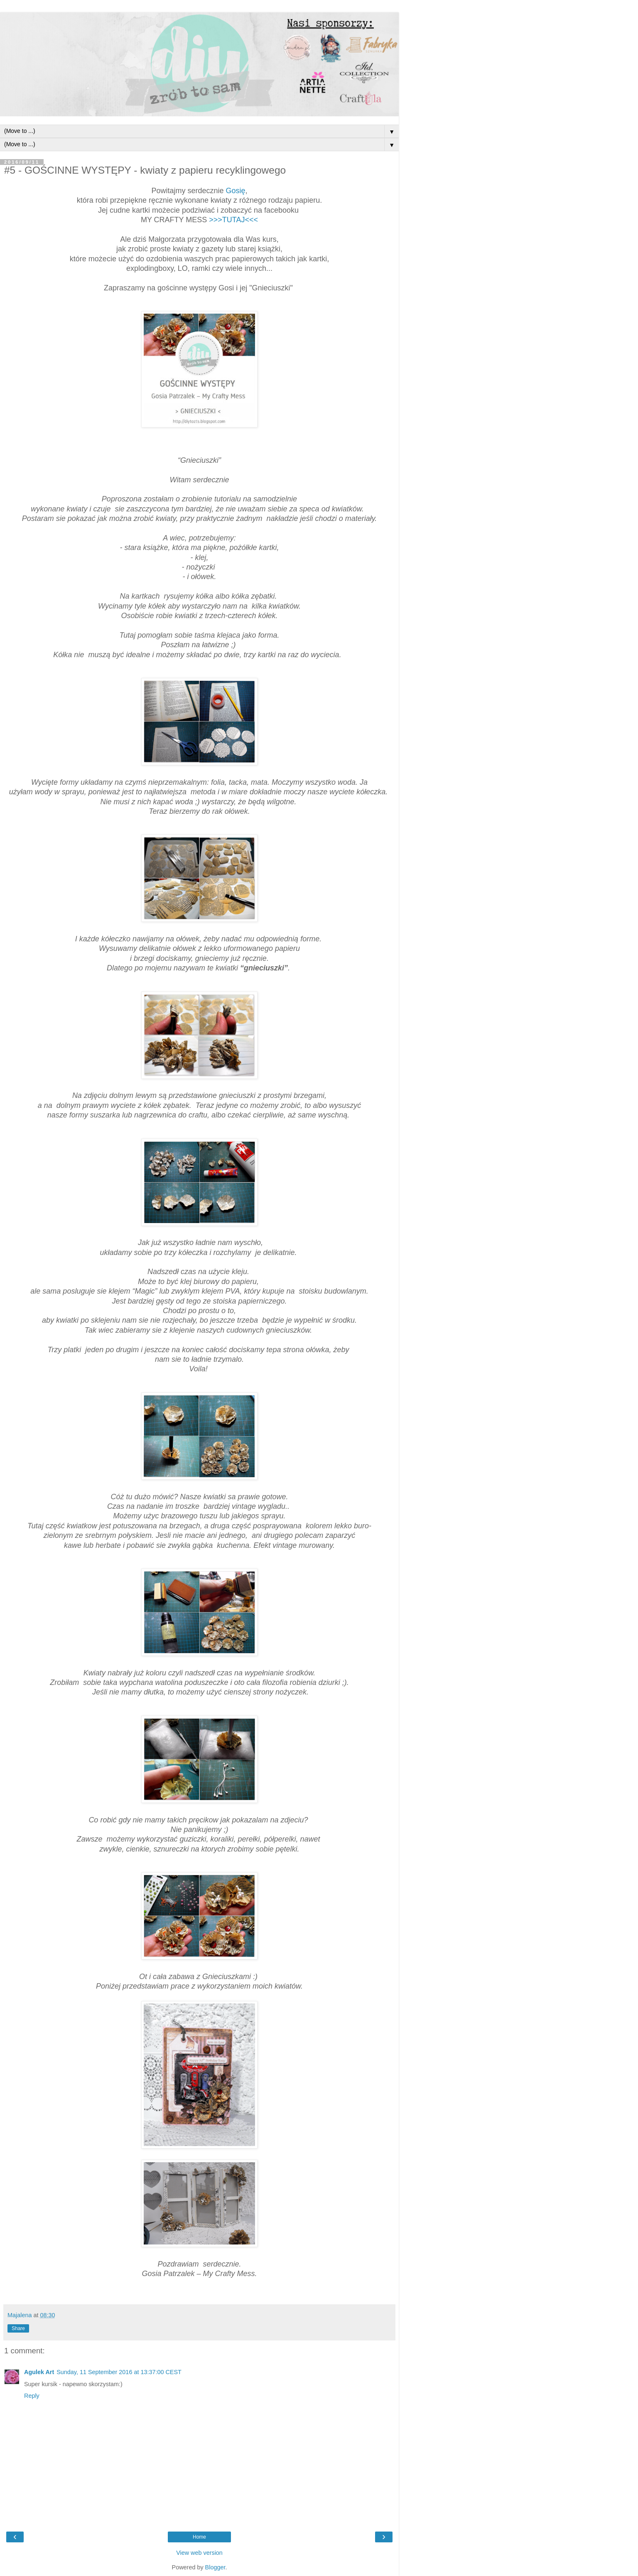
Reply (31, 2395)
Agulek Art (39, 2372)
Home (199, 2537)
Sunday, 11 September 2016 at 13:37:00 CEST (119, 2372)
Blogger (215, 2567)
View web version (199, 2552)
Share (18, 2328)
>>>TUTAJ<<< (233, 220)
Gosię (235, 191)
